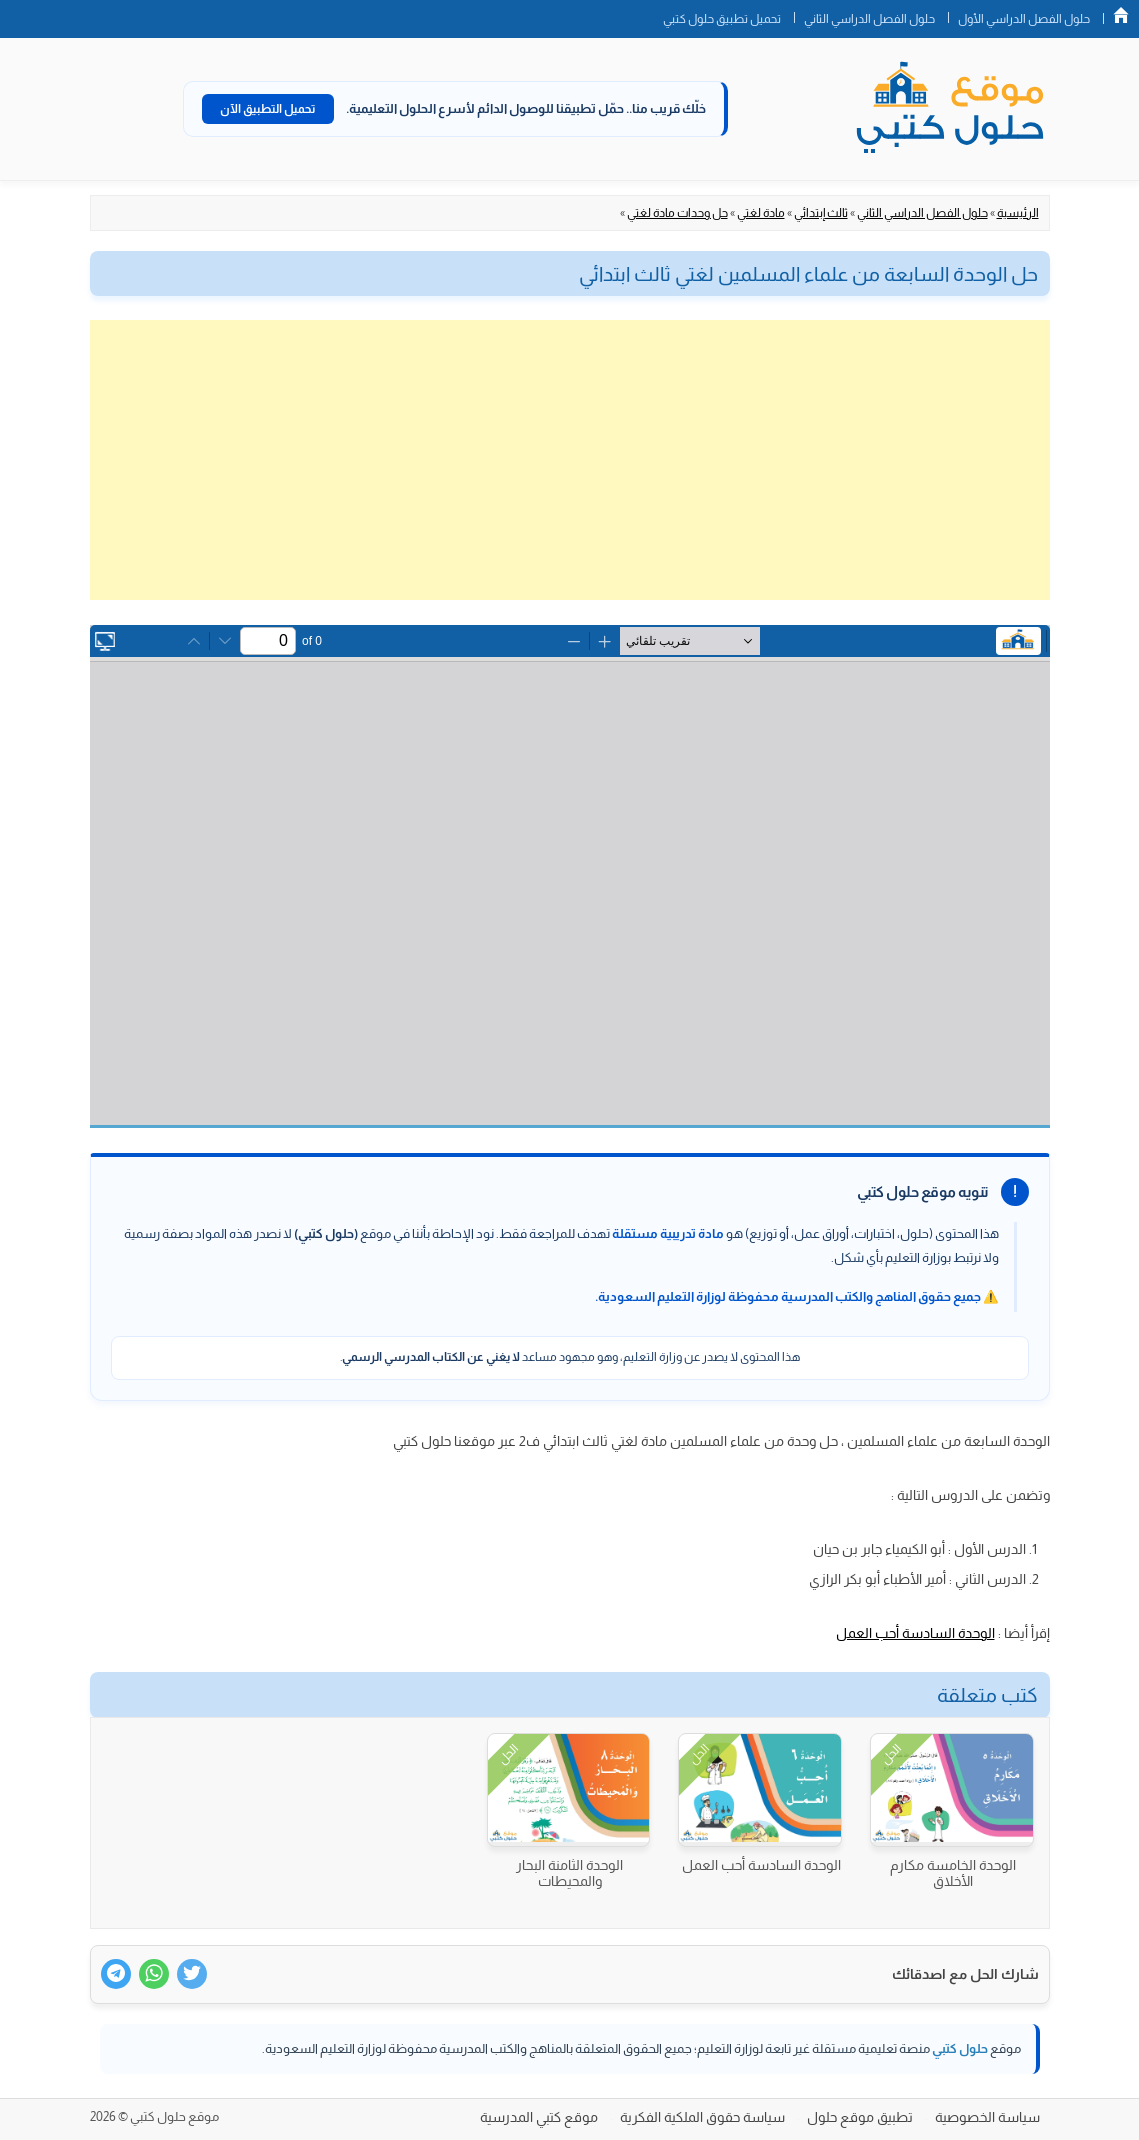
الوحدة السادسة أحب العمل (915, 1633)
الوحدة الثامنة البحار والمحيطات (569, 1873)
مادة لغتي (761, 213)
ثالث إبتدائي (821, 213)
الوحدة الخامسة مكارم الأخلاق (953, 1873)
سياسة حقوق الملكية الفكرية (702, 2117)
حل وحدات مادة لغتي (677, 213)
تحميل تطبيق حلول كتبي (722, 19)
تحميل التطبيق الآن (268, 109)
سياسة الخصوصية (987, 2117)
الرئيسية (1018, 213)
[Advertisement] (570, 460)
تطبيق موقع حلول (860, 2117)
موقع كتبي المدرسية (539, 2117)
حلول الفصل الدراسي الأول (1024, 19)
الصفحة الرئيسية (1121, 15)
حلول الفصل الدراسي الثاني (869, 19)
